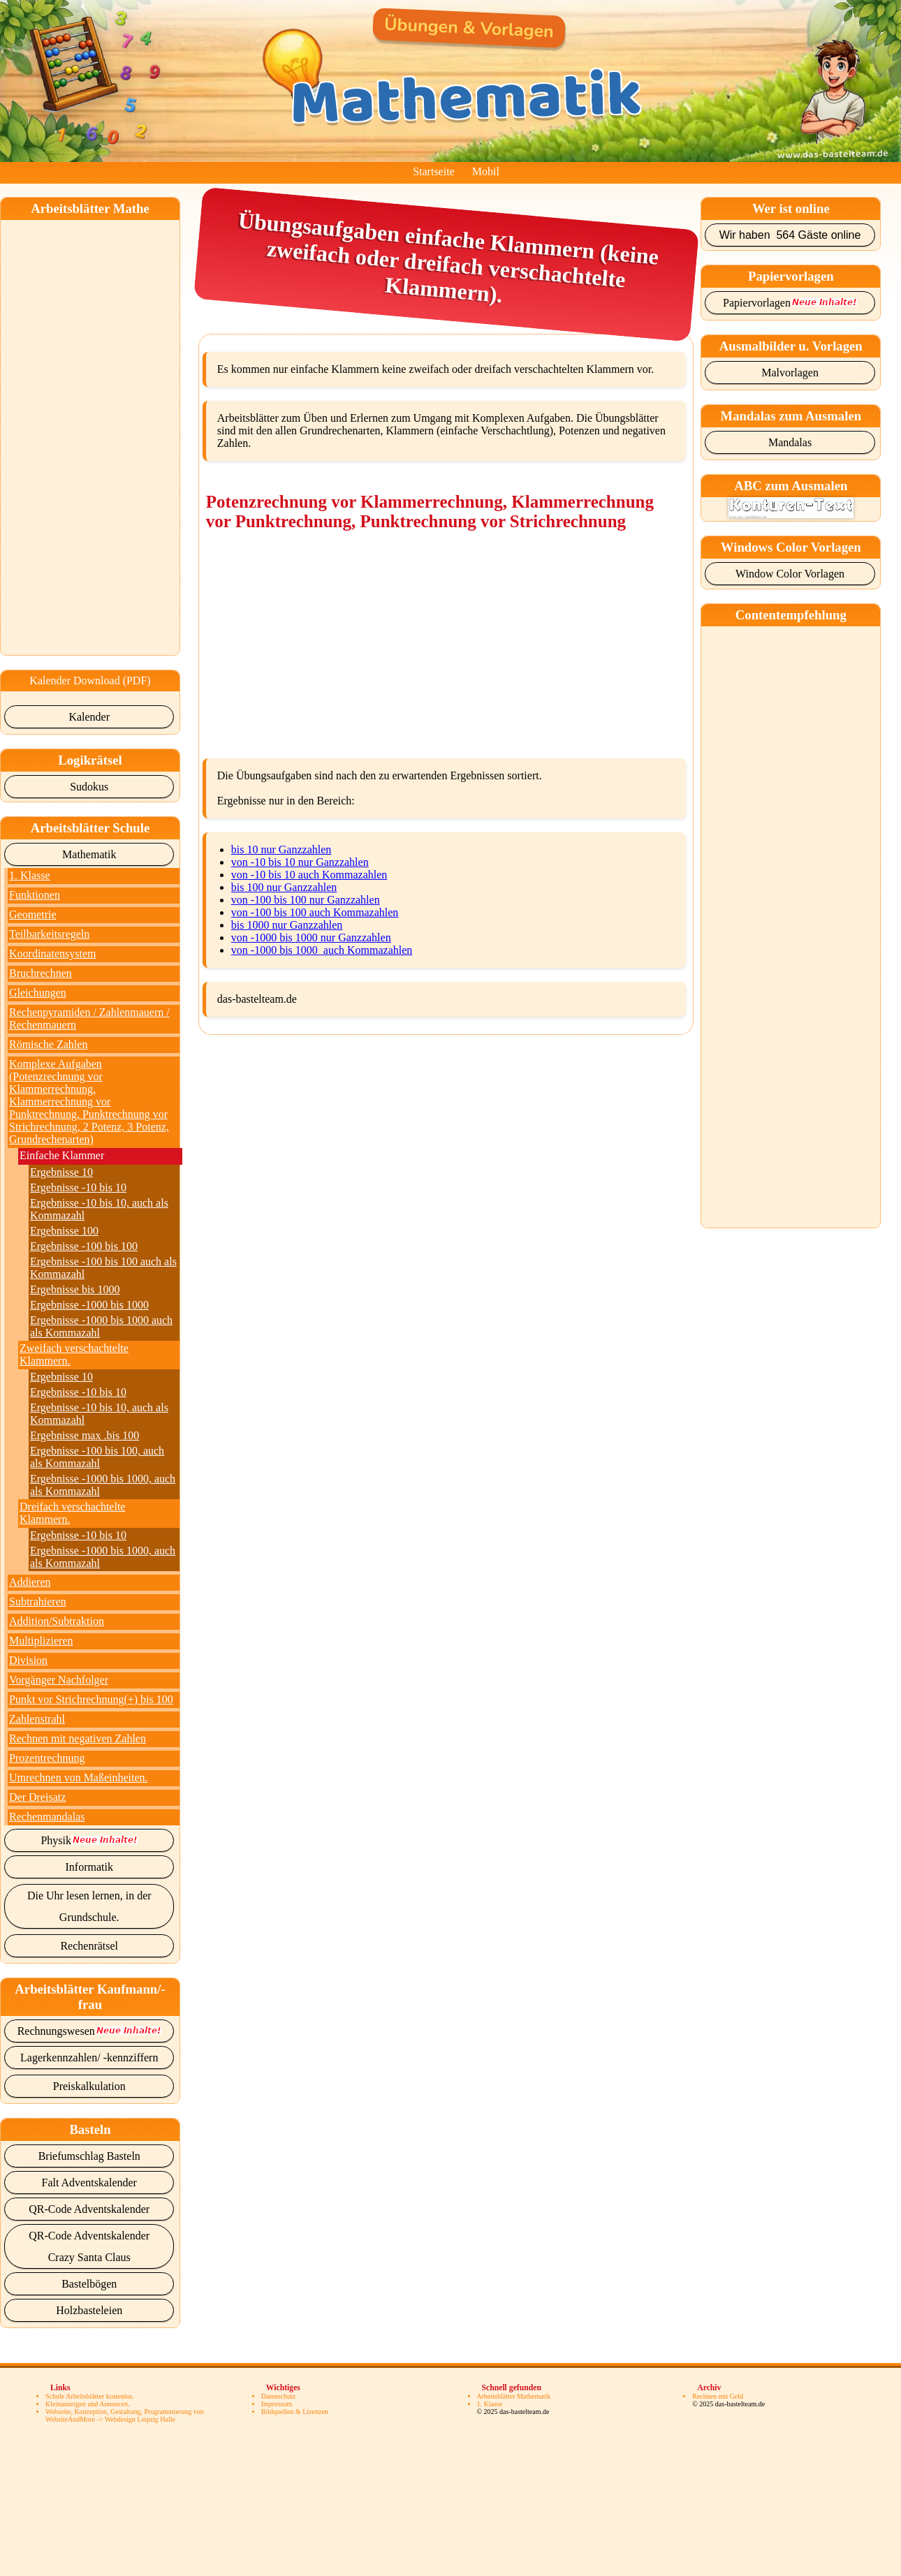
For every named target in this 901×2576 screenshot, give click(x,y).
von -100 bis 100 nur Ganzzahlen (305, 900)
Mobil (485, 171)
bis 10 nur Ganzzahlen (281, 849)
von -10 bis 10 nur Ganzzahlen (300, 862)
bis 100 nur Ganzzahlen (284, 887)
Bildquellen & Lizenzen (294, 2411)
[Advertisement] (92, 429)
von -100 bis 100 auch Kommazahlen (315, 912)
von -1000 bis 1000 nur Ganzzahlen (311, 937)
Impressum (276, 2404)
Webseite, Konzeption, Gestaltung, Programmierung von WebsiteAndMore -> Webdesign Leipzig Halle (124, 2415)
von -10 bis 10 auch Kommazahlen (309, 875)
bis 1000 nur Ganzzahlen (287, 925)
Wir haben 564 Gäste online (790, 235)
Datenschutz (278, 2396)
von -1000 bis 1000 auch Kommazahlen (322, 950)
